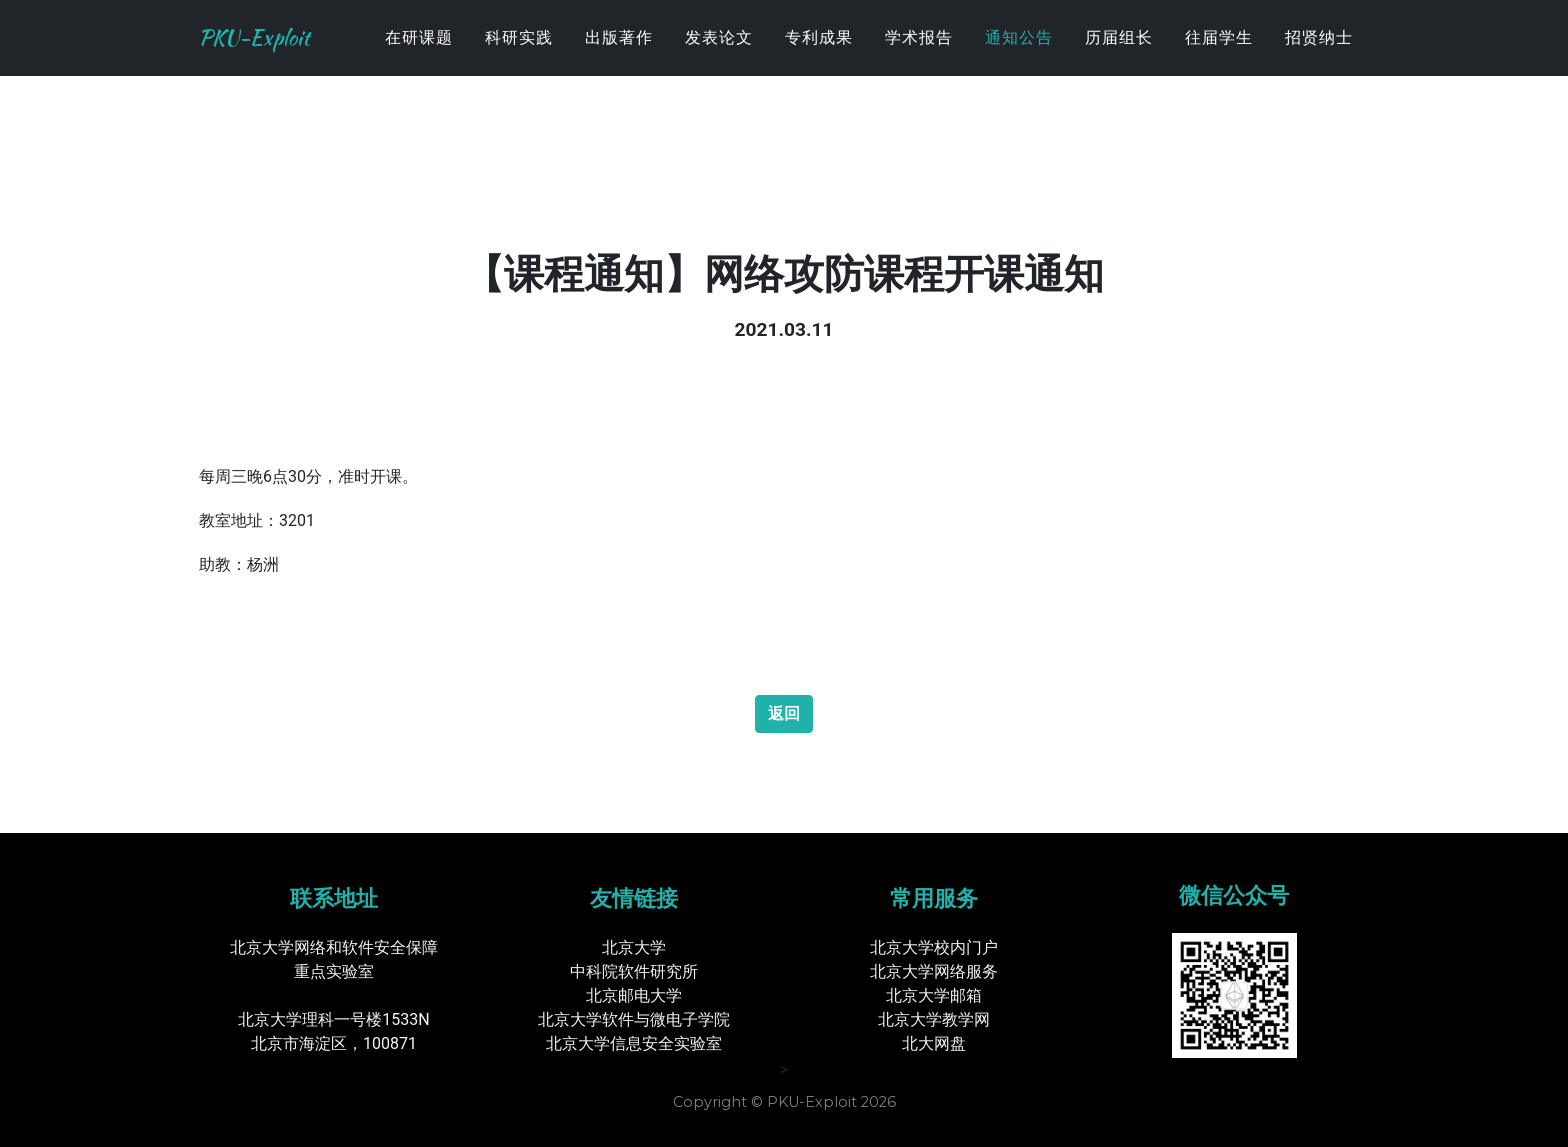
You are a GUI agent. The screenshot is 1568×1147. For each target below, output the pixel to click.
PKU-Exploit (274, 55)
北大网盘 (934, 1043)
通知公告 (1019, 54)
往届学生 (1219, 54)
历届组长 (1119, 54)
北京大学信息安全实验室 (634, 1043)
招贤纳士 (1319, 54)
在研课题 (419, 54)
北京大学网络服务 (934, 971)
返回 (784, 713)
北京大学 (634, 947)
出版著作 (619, 54)
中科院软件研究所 (634, 971)
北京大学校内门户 (934, 947)
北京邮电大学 (634, 995)
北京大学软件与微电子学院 (634, 1019)
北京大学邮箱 (934, 995)
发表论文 (719, 54)
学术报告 (919, 54)
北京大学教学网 (934, 1019)
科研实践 (519, 54)
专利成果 (819, 54)
